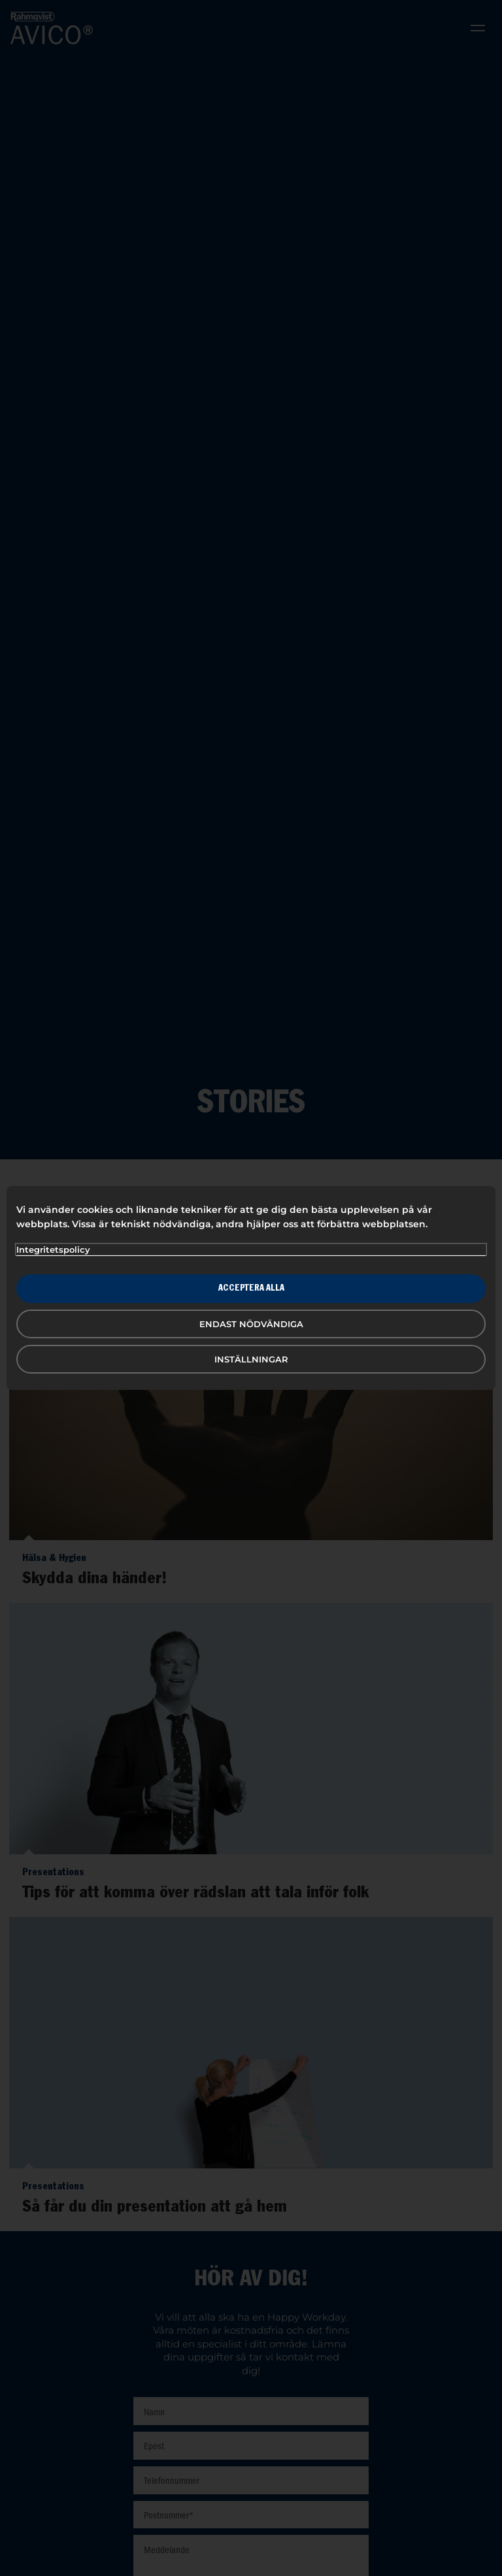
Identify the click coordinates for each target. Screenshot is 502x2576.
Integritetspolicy (53, 1249)
